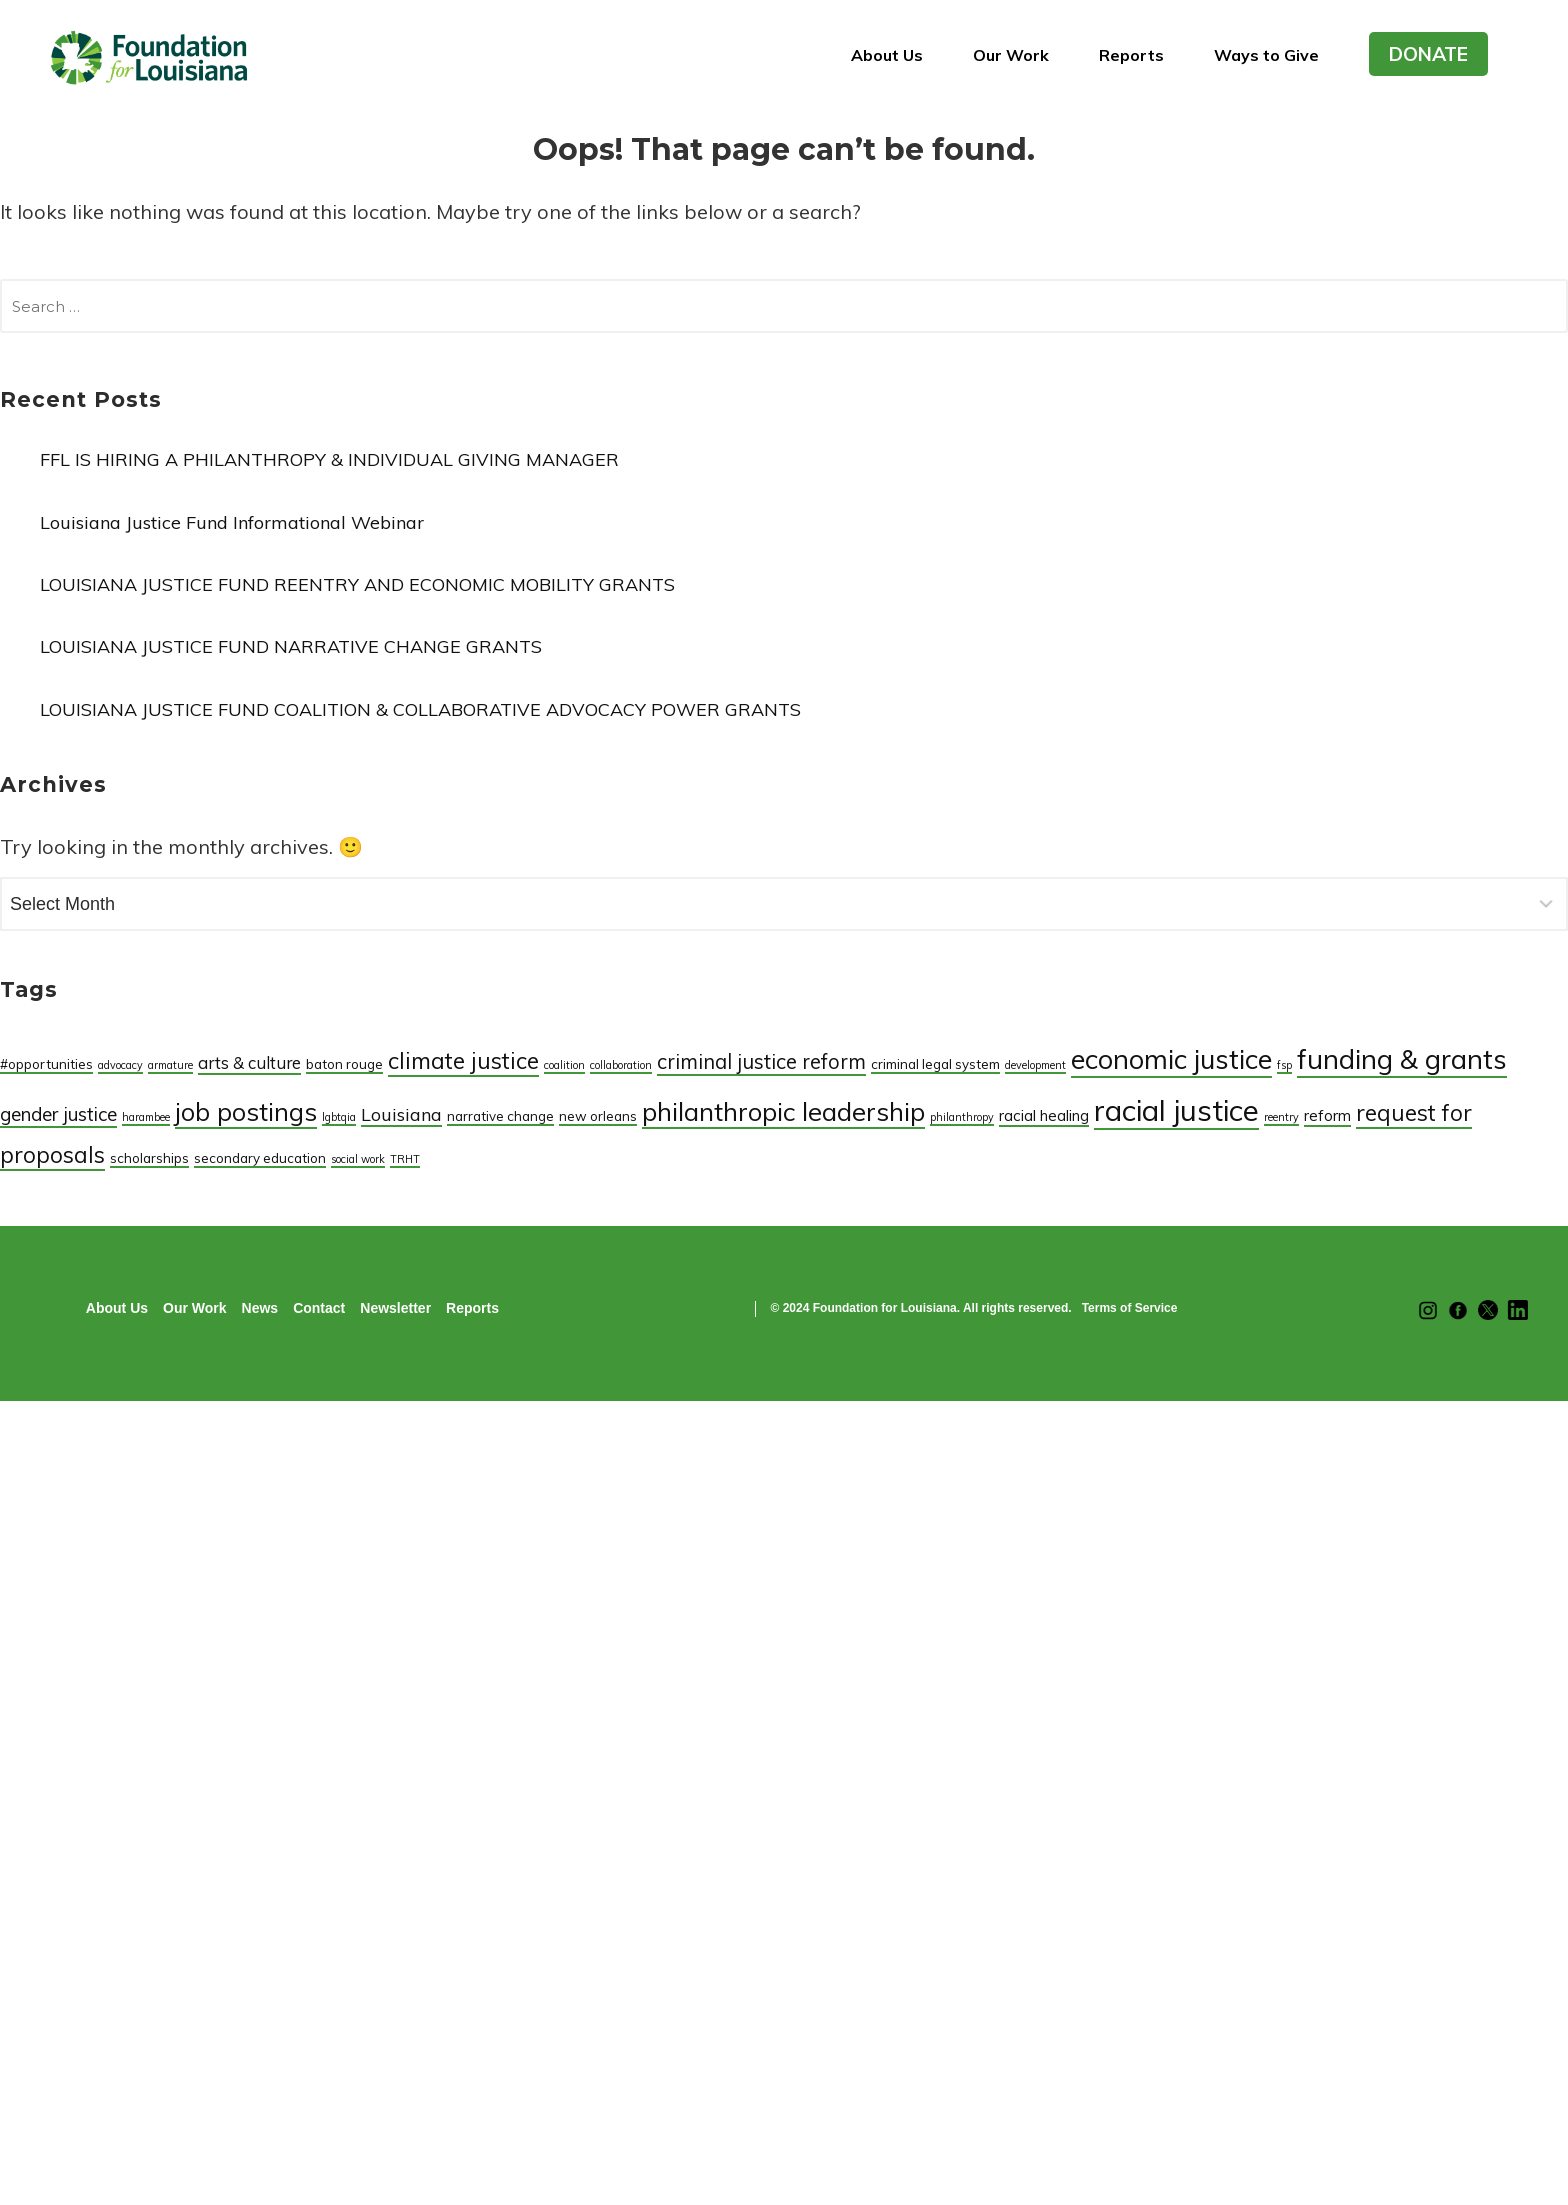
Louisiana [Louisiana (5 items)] (401, 1114)
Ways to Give (1266, 55)
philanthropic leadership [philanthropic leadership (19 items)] (783, 1111)
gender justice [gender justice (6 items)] (58, 1114)
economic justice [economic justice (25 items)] (1171, 1059)
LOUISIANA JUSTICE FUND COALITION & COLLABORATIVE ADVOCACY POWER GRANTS (420, 709)
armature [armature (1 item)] (170, 1065)
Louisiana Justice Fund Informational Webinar (232, 522)
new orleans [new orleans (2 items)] (598, 1116)
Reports (1131, 55)
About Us (887, 55)
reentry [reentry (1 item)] (1281, 1117)
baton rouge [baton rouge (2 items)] (344, 1064)
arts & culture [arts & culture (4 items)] (249, 1062)
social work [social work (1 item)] (358, 1159)
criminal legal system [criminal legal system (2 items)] (935, 1064)
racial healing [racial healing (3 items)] (1044, 1115)
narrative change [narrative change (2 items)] (500, 1116)
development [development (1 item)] (1035, 1065)
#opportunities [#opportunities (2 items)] (46, 1064)
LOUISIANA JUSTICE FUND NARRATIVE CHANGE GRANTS (291, 646)
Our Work (1011, 55)
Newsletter (395, 1308)
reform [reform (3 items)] (1327, 1115)
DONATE (1428, 54)
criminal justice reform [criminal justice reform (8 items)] (761, 1061)
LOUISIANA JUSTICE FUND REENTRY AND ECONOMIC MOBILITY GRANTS (357, 584)
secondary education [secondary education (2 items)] (260, 1158)
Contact (319, 1308)
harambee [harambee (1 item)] (146, 1117)
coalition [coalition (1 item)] (564, 1065)
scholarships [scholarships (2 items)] (149, 1158)
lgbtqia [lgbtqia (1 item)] (339, 1117)
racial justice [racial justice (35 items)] (1176, 1110)
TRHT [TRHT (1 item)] (405, 1159)
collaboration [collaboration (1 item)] (621, 1065)
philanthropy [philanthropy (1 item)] (962, 1117)
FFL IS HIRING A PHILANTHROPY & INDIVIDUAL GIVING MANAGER (329, 459)
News (260, 1308)
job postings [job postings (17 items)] (246, 1111)
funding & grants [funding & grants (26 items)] (1402, 1058)
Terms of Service (1130, 1308)
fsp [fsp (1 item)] (1284, 1065)
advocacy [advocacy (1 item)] (120, 1065)
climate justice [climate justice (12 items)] (463, 1060)
